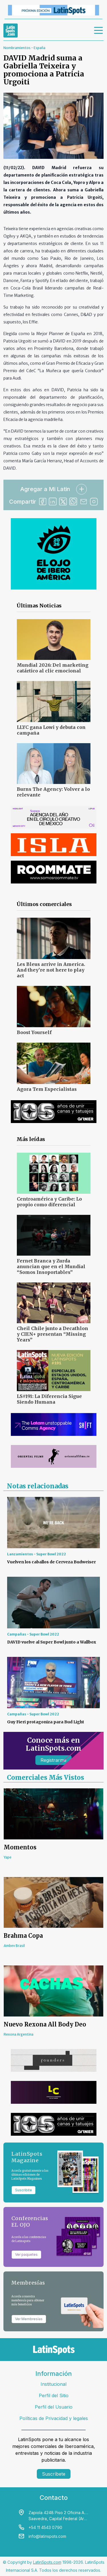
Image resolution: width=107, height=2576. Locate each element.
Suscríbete (53, 2474)
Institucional (53, 2384)
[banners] (53, 10)
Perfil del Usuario (53, 2407)
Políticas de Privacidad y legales (53, 2418)
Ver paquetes (26, 2254)
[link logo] (10, 30)
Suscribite (23, 2190)
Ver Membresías (29, 2319)
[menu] (99, 30)
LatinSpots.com (47, 2562)
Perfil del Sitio (53, 2395)
